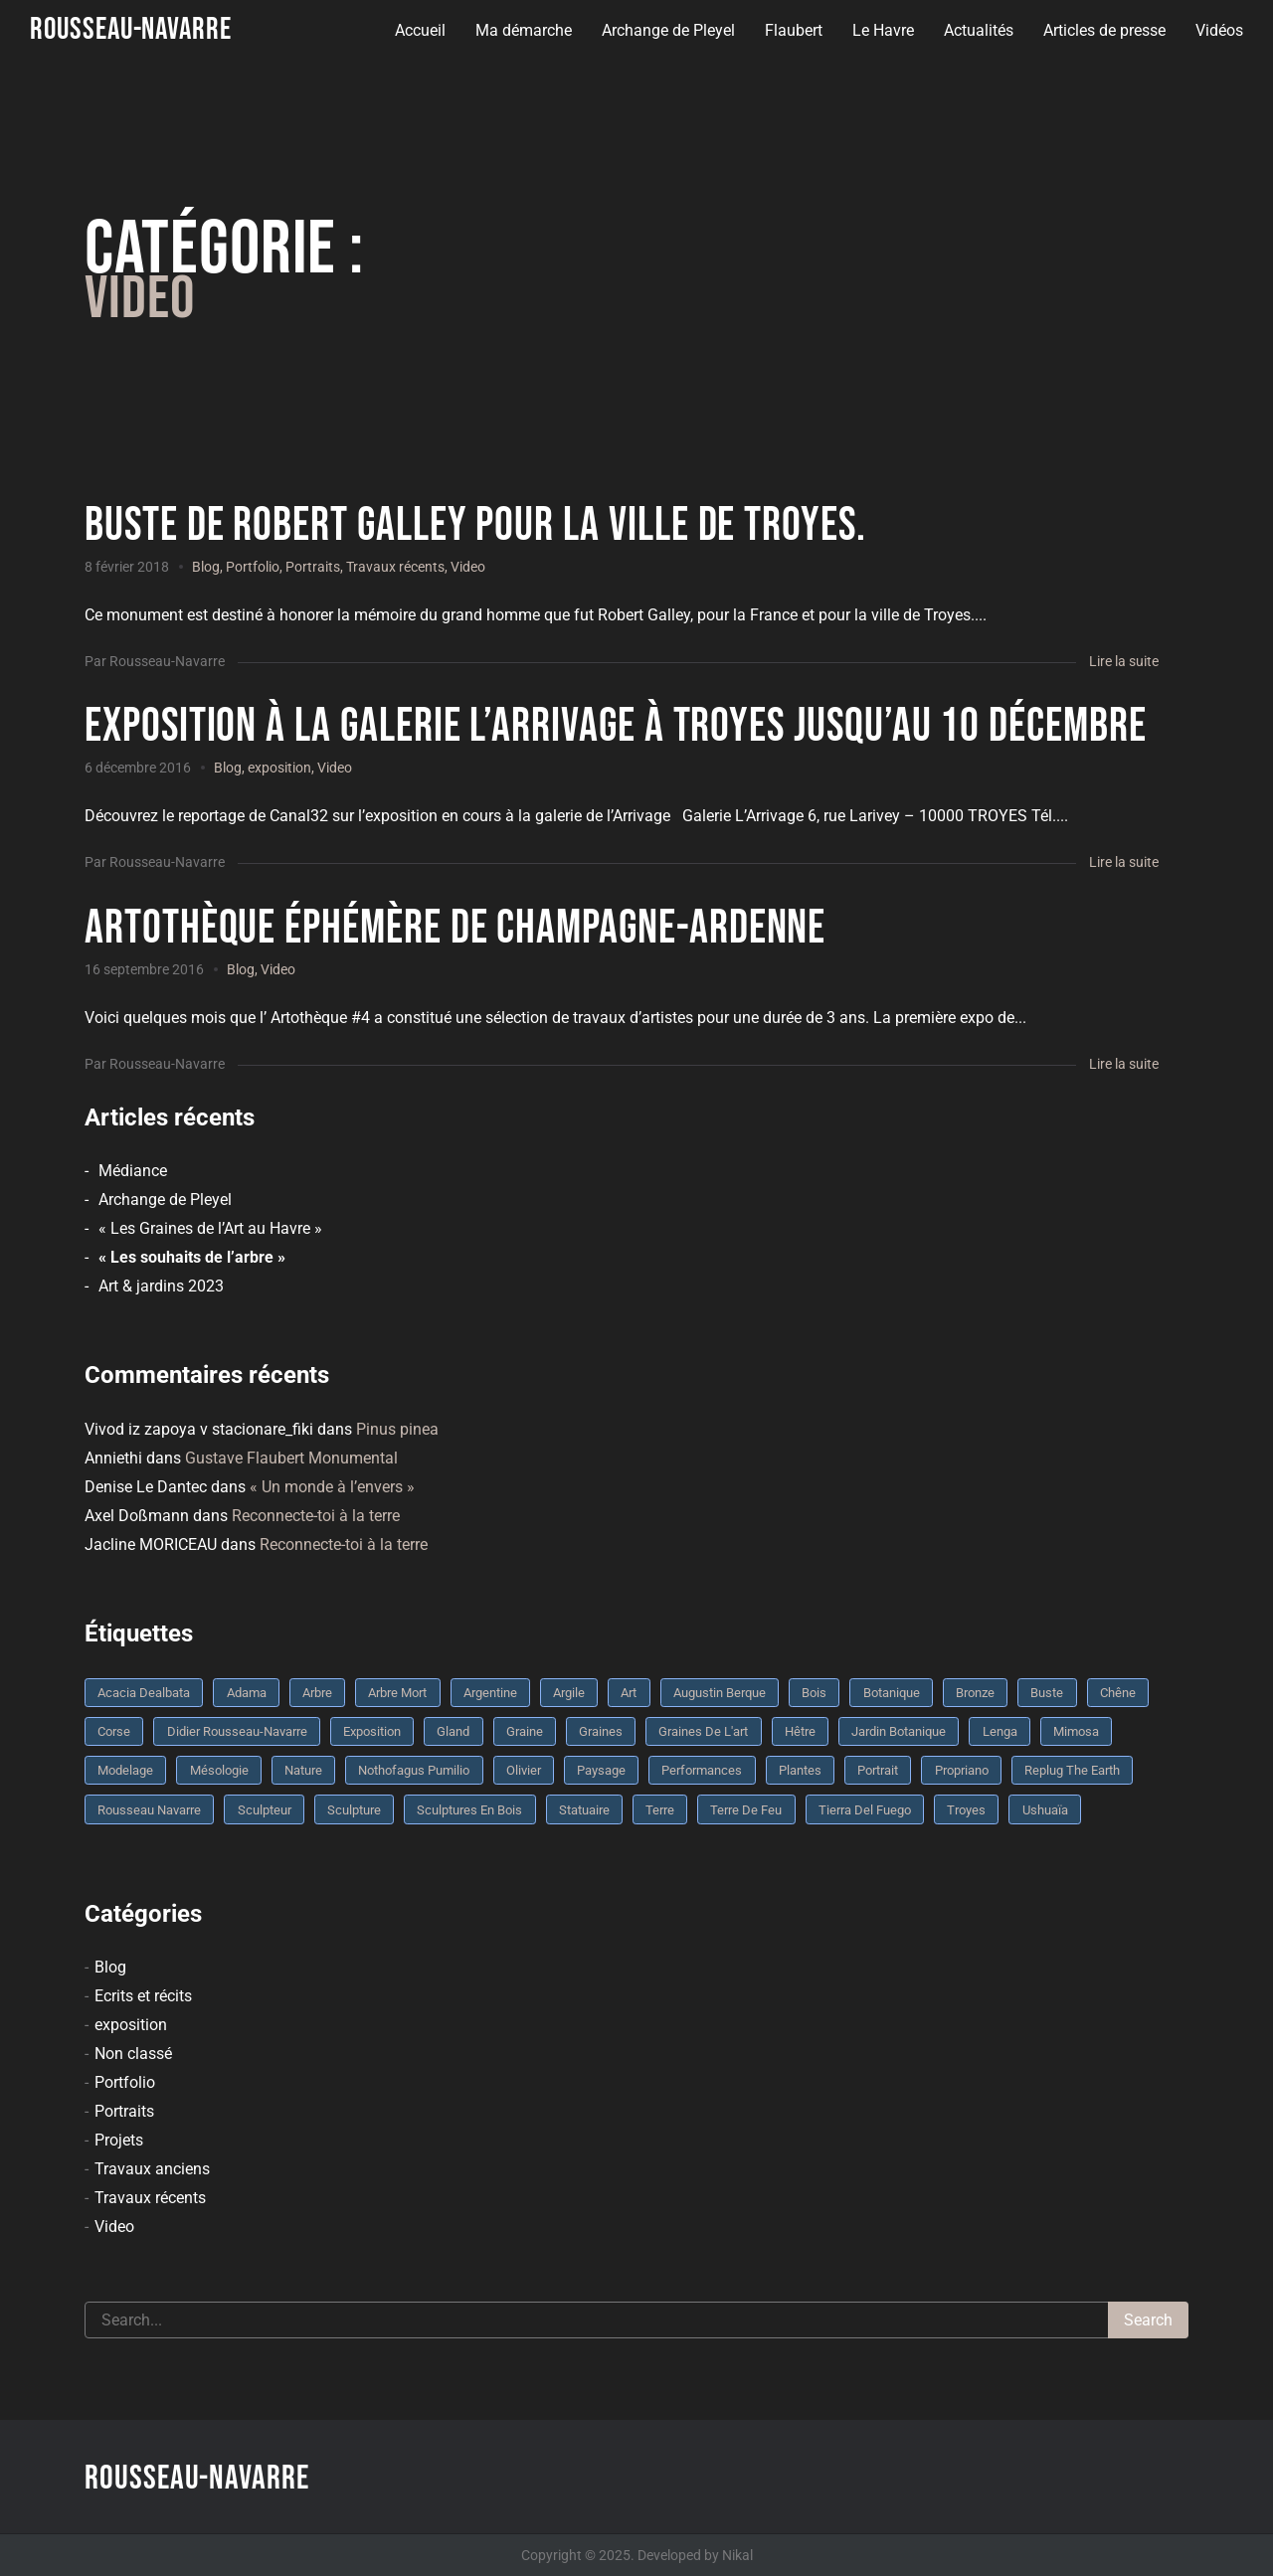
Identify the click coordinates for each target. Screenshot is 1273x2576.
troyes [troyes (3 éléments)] (966, 1810)
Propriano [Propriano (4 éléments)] (962, 1770)
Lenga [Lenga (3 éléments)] (1000, 1731)
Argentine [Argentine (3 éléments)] (490, 1692)
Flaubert (792, 30)
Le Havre (882, 30)
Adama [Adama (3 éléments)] (247, 1692)
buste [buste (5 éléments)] (1046, 1692)
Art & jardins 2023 (161, 1286)
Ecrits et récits (143, 1995)
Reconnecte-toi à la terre (316, 1515)
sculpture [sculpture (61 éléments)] (354, 1810)
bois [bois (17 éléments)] (814, 1692)
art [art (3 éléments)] (628, 1692)
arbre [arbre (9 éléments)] (317, 1692)
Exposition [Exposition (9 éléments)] (372, 1731)
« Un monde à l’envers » (332, 1486)
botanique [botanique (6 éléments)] (891, 1692)
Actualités (977, 30)
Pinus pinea (397, 1429)
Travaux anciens (152, 2168)
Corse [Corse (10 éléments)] (113, 1731)
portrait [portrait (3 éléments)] (877, 1770)
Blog (206, 567)
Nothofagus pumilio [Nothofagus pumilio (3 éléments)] (413, 1770)
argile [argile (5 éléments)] (569, 1692)
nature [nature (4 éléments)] (303, 1770)
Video (468, 567)
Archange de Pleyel (667, 30)
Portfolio (252, 567)
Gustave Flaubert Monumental (291, 1458)
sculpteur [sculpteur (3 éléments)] (264, 1810)
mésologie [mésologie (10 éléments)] (219, 1770)
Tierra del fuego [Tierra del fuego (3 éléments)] (864, 1810)
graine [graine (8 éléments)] (524, 1731)
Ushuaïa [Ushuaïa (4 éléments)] (1045, 1810)
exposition (279, 767)
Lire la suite (1124, 661)
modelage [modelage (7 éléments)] (125, 1770)
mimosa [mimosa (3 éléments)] (1076, 1731)
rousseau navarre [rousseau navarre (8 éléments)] (149, 1810)
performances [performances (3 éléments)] (701, 1770)
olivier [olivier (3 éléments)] (523, 1770)
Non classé (133, 2053)
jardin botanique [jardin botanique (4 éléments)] (898, 1731)
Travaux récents (395, 567)
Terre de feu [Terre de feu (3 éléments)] (746, 1810)
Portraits (312, 567)
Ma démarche (522, 30)
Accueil (419, 30)
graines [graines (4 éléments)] (601, 1731)
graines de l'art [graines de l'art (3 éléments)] (703, 1731)
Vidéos (1218, 30)
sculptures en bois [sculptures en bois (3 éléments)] (469, 1810)
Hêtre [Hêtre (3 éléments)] (800, 1731)
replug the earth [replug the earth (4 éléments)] (1072, 1770)
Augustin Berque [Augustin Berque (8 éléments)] (719, 1692)
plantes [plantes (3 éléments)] (800, 1770)
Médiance (132, 1170)
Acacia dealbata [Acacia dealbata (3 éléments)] (143, 1692)
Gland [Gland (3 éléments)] (453, 1731)
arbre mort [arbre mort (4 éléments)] (397, 1692)
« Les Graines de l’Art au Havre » (210, 1228)
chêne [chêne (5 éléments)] (1118, 1692)
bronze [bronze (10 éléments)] (975, 1692)
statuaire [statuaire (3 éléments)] (584, 1810)
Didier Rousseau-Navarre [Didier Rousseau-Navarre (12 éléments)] (237, 1731)
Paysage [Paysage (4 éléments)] (601, 1770)
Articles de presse (1103, 30)
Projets (118, 2140)
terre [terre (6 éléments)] (659, 1810)
